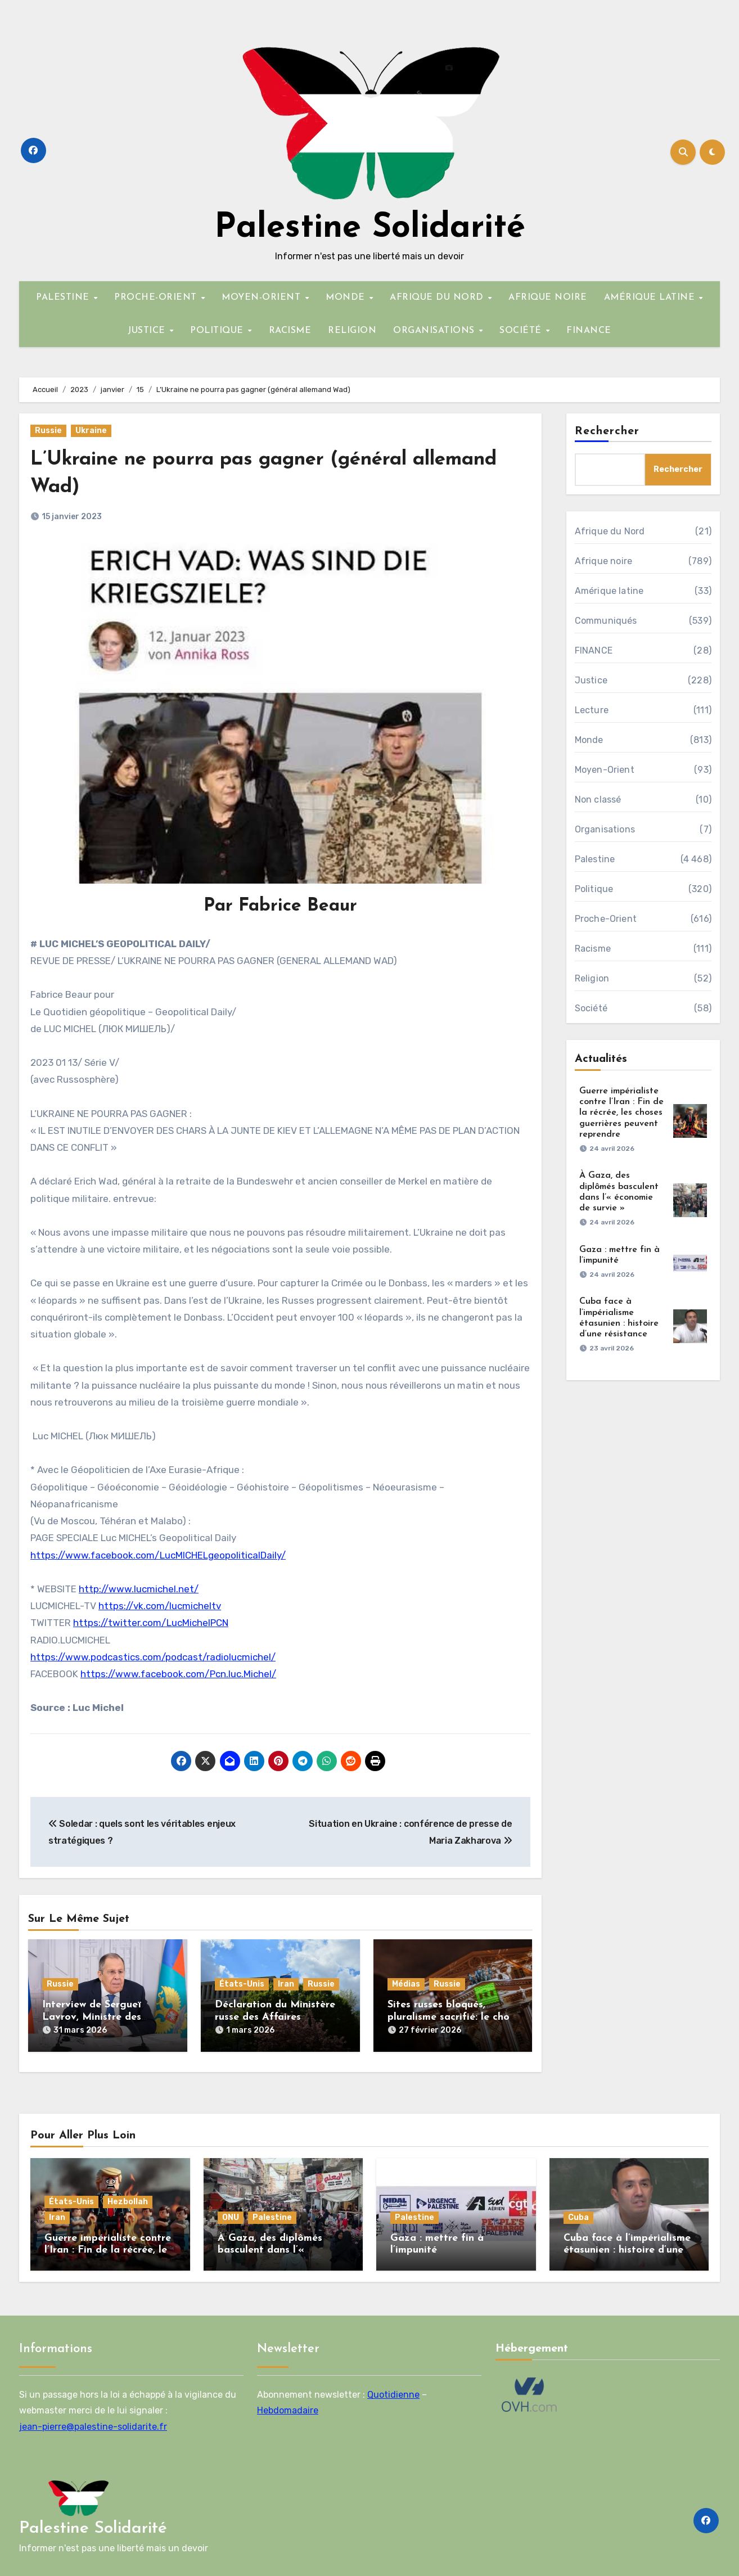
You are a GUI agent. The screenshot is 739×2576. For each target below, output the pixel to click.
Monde (589, 740)
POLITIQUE (218, 330)
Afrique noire (604, 561)
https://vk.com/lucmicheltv (159, 1605)
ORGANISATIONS (435, 330)
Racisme (593, 948)
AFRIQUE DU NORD (438, 297)
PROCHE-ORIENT (157, 297)
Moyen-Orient (604, 769)
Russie (48, 430)
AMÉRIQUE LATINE (651, 297)
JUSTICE (148, 330)
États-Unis (241, 1984)
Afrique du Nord (610, 531)
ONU (230, 2210)
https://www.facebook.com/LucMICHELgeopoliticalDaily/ (158, 1555)
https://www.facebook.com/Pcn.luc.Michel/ (178, 1673)
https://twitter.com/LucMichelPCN (150, 1622)
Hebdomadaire (287, 2403)
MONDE (347, 297)
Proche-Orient (606, 918)
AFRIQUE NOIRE (547, 297)
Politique (594, 889)
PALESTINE (64, 297)
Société (591, 1008)
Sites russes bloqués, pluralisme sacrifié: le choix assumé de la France (452, 2016)
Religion (592, 978)
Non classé (598, 799)
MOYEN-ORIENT (263, 297)
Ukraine (91, 430)
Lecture (592, 710)
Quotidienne (393, 2388)
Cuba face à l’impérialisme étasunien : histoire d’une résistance (627, 2243)
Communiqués (606, 620)
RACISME (290, 330)
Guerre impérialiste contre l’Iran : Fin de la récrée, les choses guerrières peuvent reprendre (621, 1113)
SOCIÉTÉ (521, 330)
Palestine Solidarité (369, 228)
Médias (406, 1984)
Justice (591, 680)
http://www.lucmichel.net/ (139, 1589)
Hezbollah (127, 2195)
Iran (286, 1984)
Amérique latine (609, 591)
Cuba (578, 2210)
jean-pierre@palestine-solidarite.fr (93, 2420)
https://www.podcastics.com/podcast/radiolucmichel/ (153, 1657)
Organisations (605, 829)
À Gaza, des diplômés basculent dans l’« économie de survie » (270, 2243)
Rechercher (607, 431)
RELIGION (352, 330)
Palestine (595, 859)
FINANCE (588, 330)
